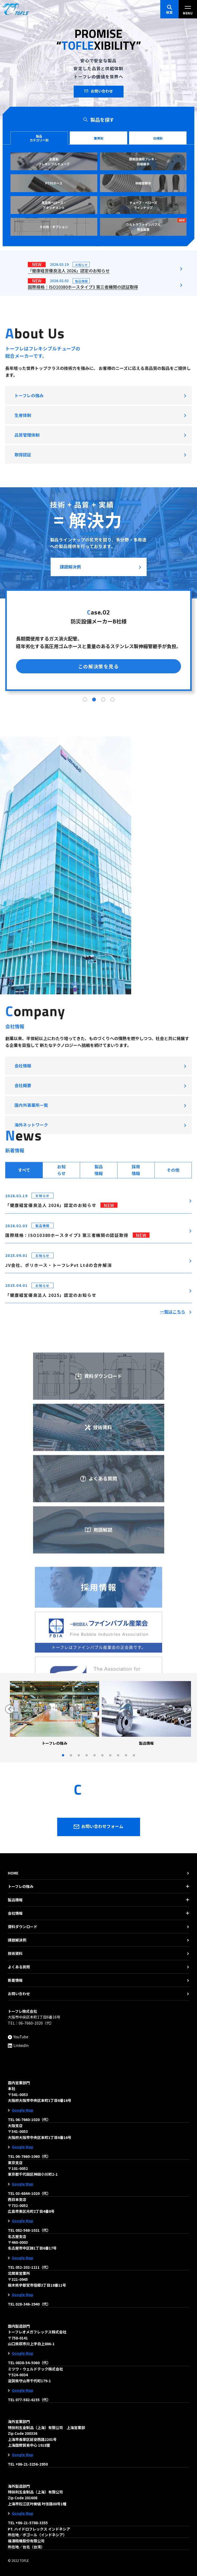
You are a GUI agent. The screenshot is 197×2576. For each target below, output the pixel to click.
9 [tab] (126, 1755)
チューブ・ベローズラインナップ (143, 205)
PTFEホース (53, 183)
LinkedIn (18, 2045)
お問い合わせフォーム (98, 1826)
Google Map (22, 2110)
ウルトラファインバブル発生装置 (156, 225)
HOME (13, 1873)
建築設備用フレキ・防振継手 (143, 161)
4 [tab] (112, 858)
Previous (9, 1709)
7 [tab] (110, 1755)
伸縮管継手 (143, 183)
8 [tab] (118, 1755)
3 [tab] (103, 858)
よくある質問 (19, 1966)
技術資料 (15, 1953)
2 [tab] (94, 858)
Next (187, 1709)
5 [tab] (94, 1755)
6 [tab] (102, 1755)
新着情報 (15, 1980)
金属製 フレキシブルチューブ (54, 161)
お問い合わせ (98, 91)
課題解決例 (70, 725)
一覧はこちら (172, 1460)
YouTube (18, 2036)
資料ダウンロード (98, 1657)
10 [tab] (133, 1755)
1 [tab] (85, 858)
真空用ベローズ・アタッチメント (53, 205)
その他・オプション (54, 226)
